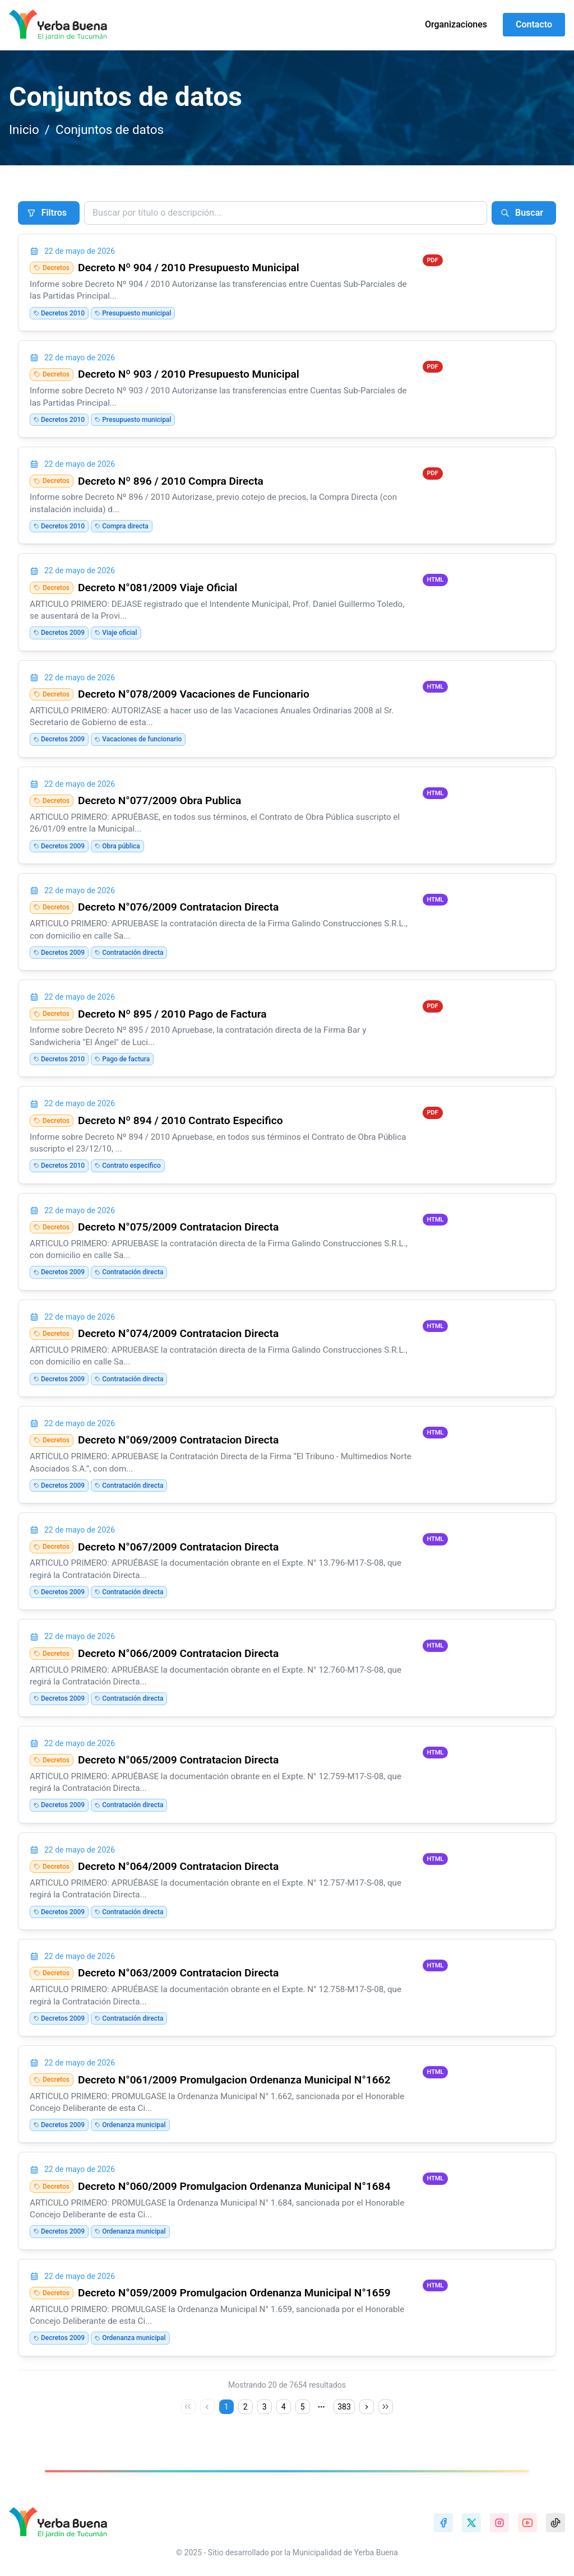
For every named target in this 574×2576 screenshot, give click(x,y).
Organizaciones (456, 24)
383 (344, 2406)
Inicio (24, 129)
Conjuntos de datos (109, 129)
